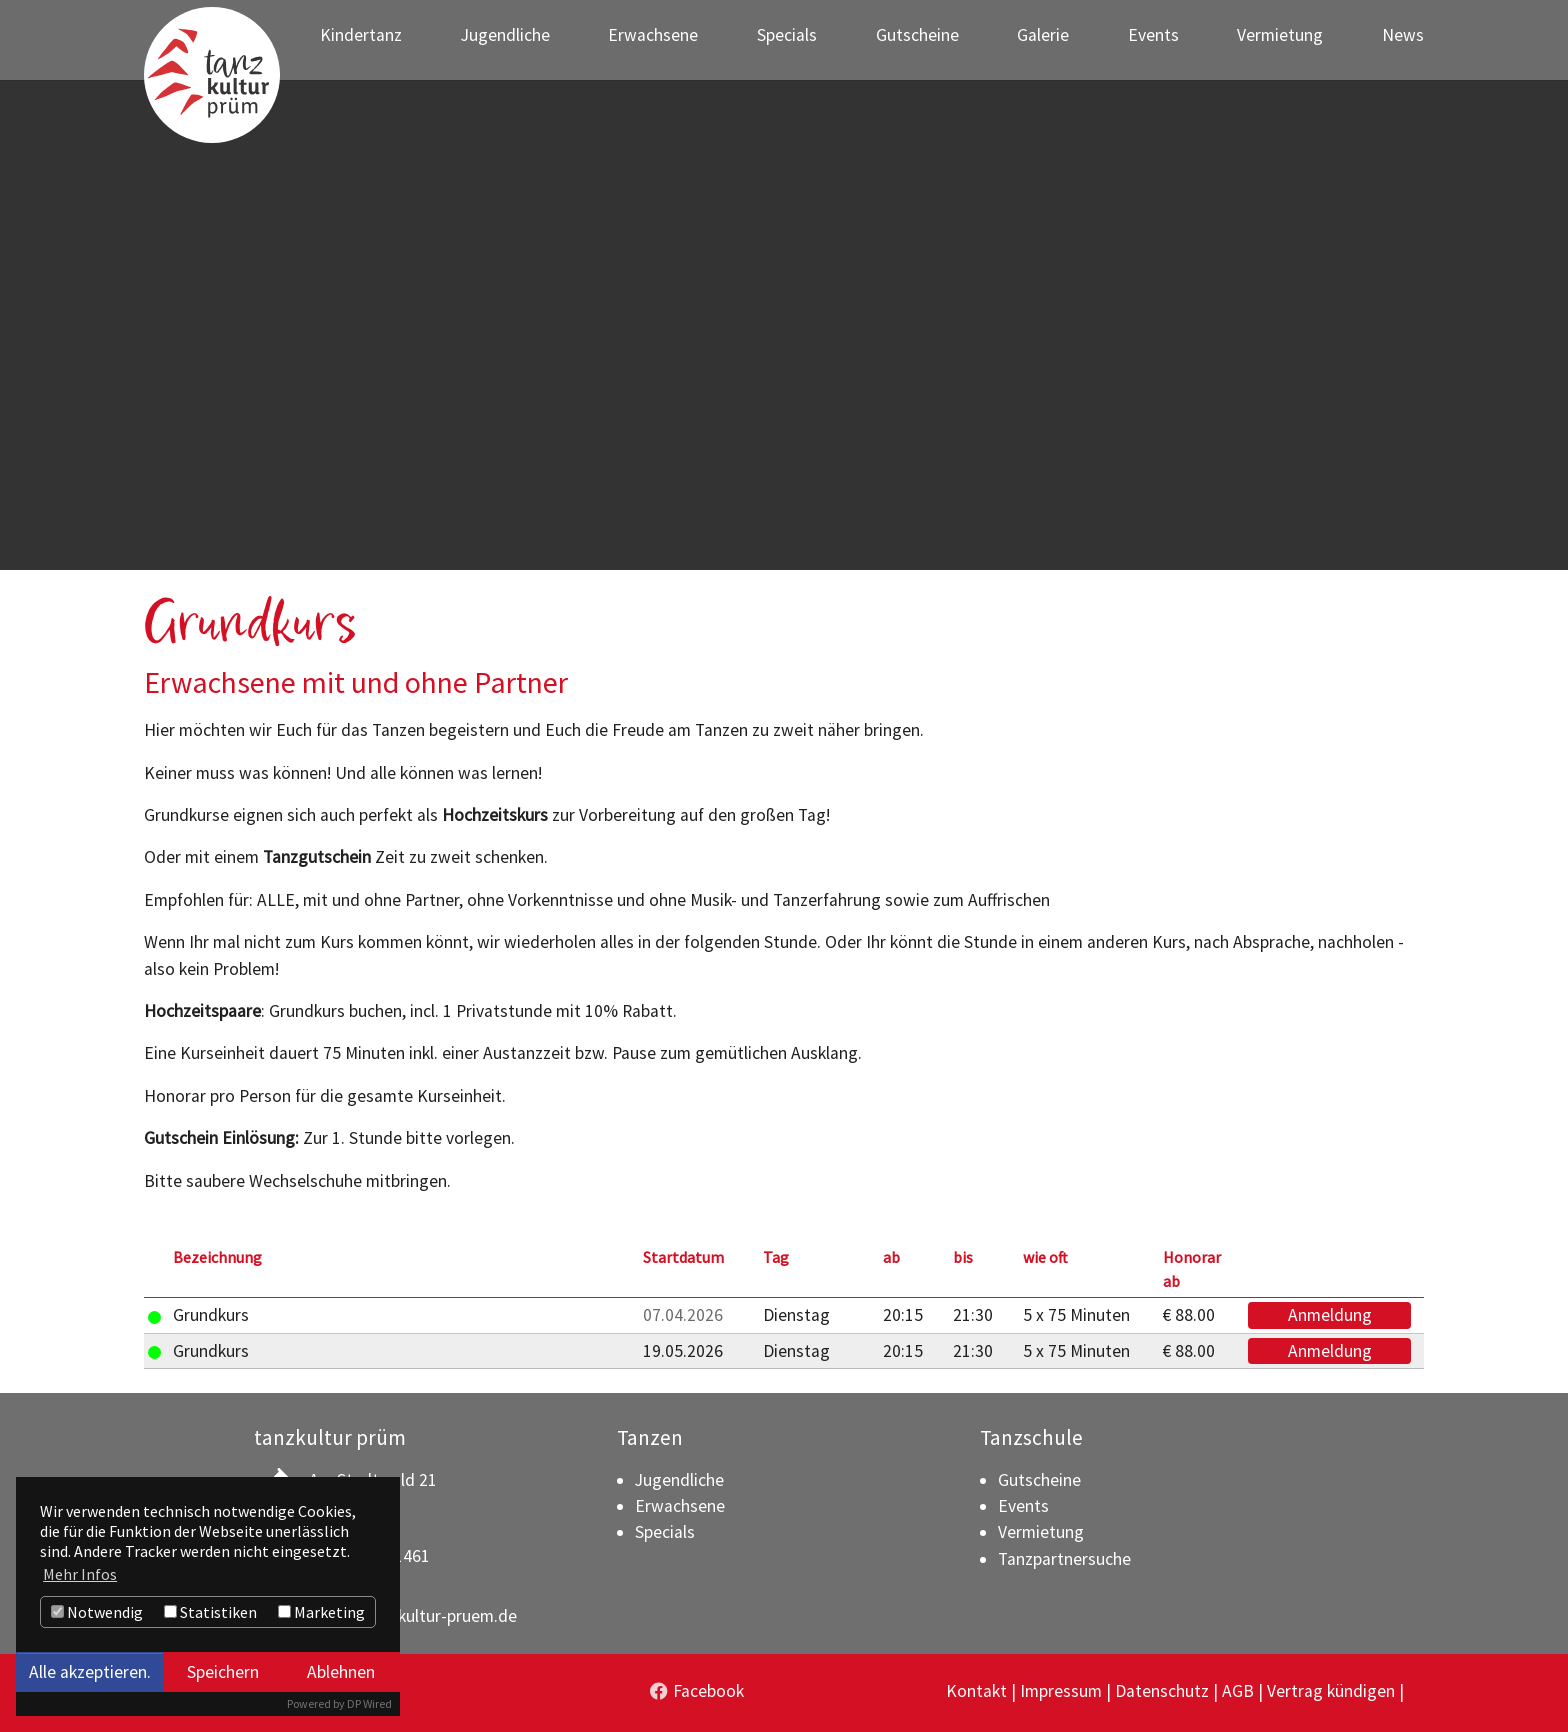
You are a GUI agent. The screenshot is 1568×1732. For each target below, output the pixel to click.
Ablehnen (341, 1672)
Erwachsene (680, 1506)
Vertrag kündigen (1331, 1691)
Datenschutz (1162, 1691)
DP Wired (369, 1703)
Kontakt (976, 1691)
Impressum (1061, 1691)
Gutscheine (1039, 1480)
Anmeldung (1330, 1315)
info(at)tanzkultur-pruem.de (413, 1616)
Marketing (321, 1612)
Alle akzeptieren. (90, 1672)
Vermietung (1041, 1532)
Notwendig (97, 1612)
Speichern (223, 1672)
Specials (665, 1532)
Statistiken (210, 1612)
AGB (1238, 1691)
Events (1023, 1506)
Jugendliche (679, 1480)
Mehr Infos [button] (80, 1574)
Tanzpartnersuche (1064, 1559)
